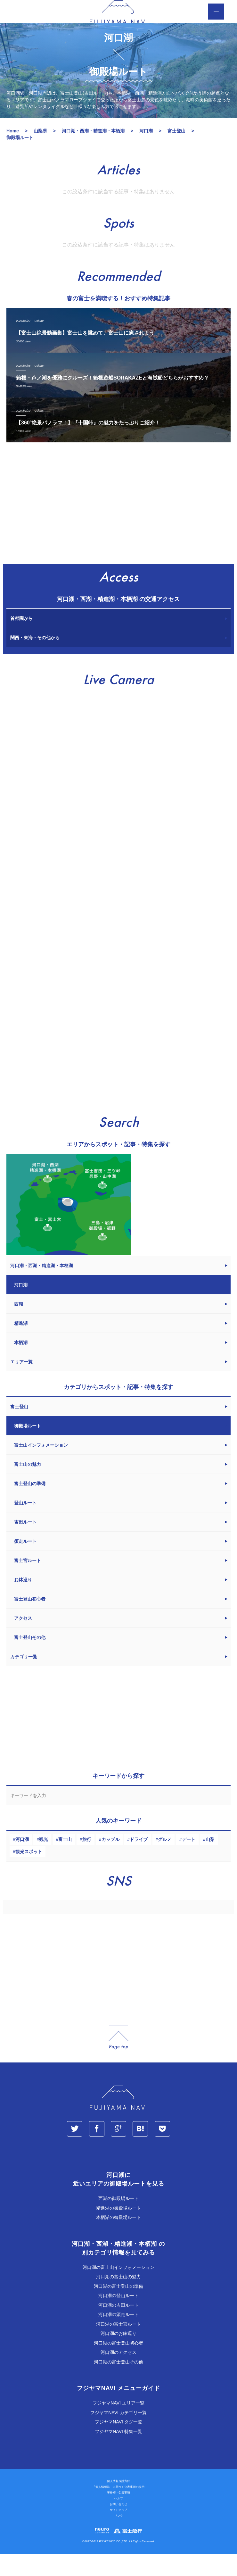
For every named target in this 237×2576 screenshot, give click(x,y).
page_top (118, 2059)
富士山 (65, 1861)
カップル (110, 1861)
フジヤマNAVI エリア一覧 (118, 2424)
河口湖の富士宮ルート (118, 2345)
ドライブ (139, 1861)
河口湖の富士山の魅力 (118, 2298)
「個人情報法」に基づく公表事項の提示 (118, 2508)
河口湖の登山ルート (118, 2317)
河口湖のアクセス (118, 2374)
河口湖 (22, 1861)
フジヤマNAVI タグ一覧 (118, 2443)
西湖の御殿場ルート (118, 2220)
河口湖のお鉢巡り (118, 2355)
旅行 (86, 1861)
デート (188, 1861)
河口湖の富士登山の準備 (118, 2308)
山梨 (210, 1861)
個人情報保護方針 (118, 2503)
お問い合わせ (118, 2526)
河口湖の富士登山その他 (118, 2383)
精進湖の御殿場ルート (118, 2229)
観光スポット (28, 1873)
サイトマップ (118, 2531)
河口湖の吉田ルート (118, 2326)
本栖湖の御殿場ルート (118, 2239)
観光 (43, 1861)
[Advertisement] (118, 528)
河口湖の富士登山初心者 (118, 2364)
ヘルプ (118, 2520)
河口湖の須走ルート (118, 2336)
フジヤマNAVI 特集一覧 (118, 2453)
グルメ (164, 1861)
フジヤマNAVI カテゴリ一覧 (118, 2434)
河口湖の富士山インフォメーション (118, 2289)
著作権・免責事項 (118, 2514)
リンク (118, 2537)
